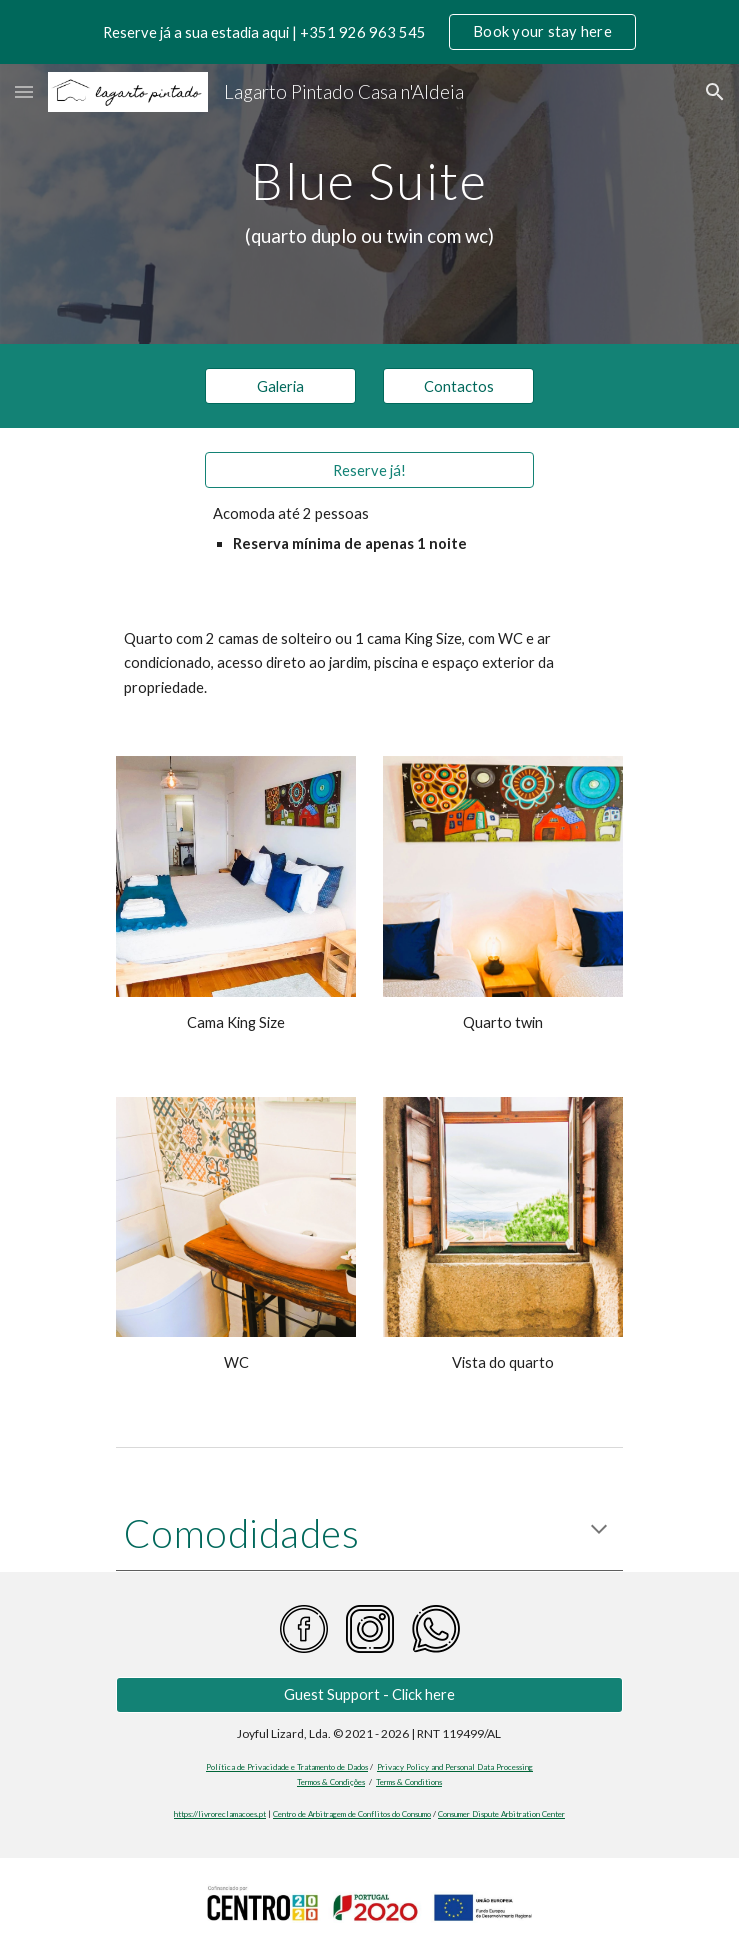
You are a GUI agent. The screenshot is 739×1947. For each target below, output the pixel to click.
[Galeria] (280, 386)
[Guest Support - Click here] (369, 1695)
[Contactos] (458, 386)
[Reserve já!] (369, 470)
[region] (369, 32)
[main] (369, 204)
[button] (24, 91)
